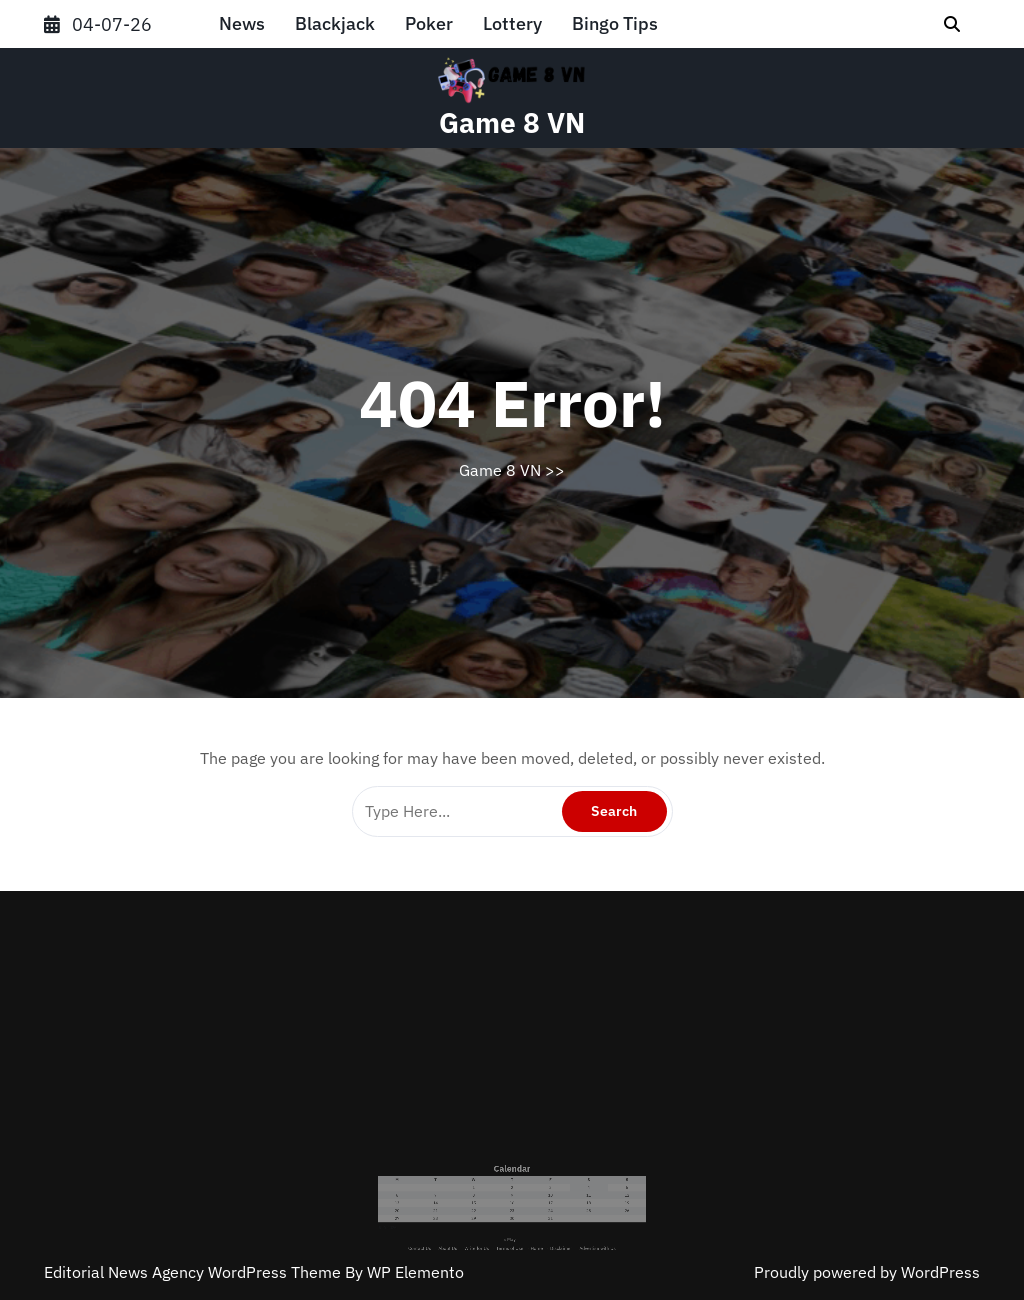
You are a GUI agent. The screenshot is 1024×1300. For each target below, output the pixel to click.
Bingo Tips (615, 23)
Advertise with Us (556, 1218)
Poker (429, 23)
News (242, 23)
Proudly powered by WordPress (867, 1272)
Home (525, 1218)
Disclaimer (537, 1218)
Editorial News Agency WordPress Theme (194, 1272)
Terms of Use (511, 1218)
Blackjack (335, 23)
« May (511, 1214)
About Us (479, 1218)
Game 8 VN (512, 122)
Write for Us (494, 1218)
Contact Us (465, 1218)
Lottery (512, 23)
